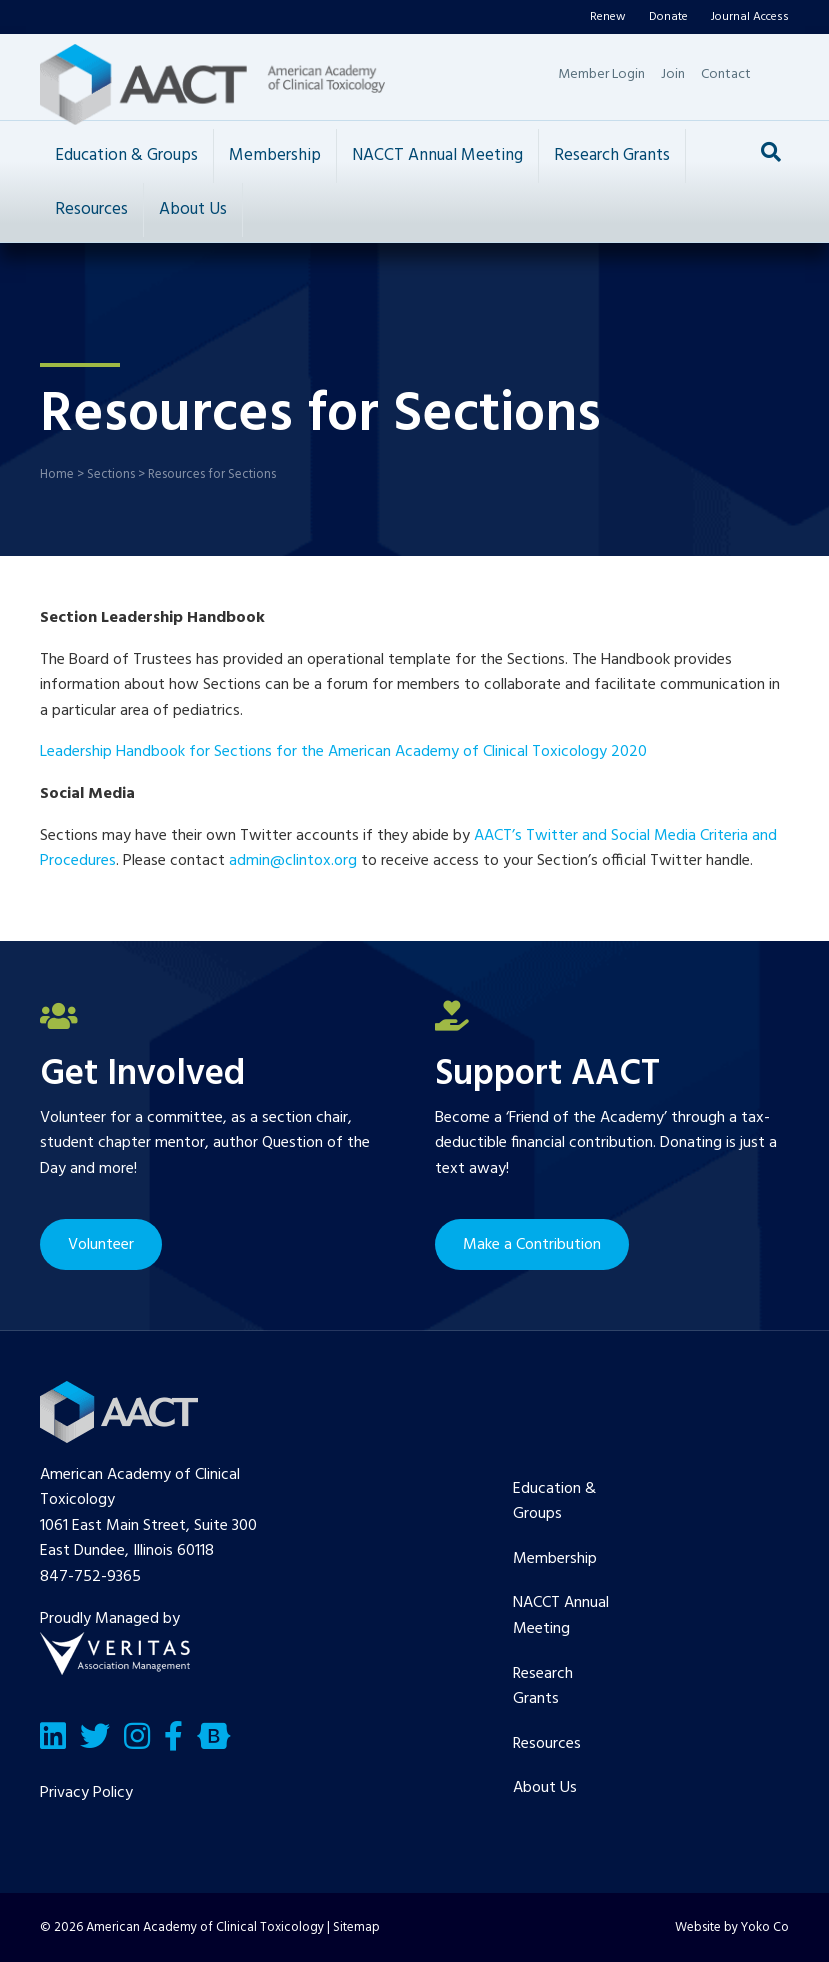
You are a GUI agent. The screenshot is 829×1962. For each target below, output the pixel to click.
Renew (608, 17)
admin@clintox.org (293, 861)
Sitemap (356, 1927)
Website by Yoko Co (732, 1927)
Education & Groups (126, 155)
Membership (275, 155)
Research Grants (612, 155)
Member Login (601, 74)
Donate (668, 17)
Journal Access (750, 17)
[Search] (771, 152)
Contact (726, 74)
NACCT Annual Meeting (437, 155)
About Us (193, 209)
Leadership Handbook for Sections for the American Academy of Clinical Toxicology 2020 (343, 752)
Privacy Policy (86, 1793)
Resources (91, 209)
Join (673, 74)
